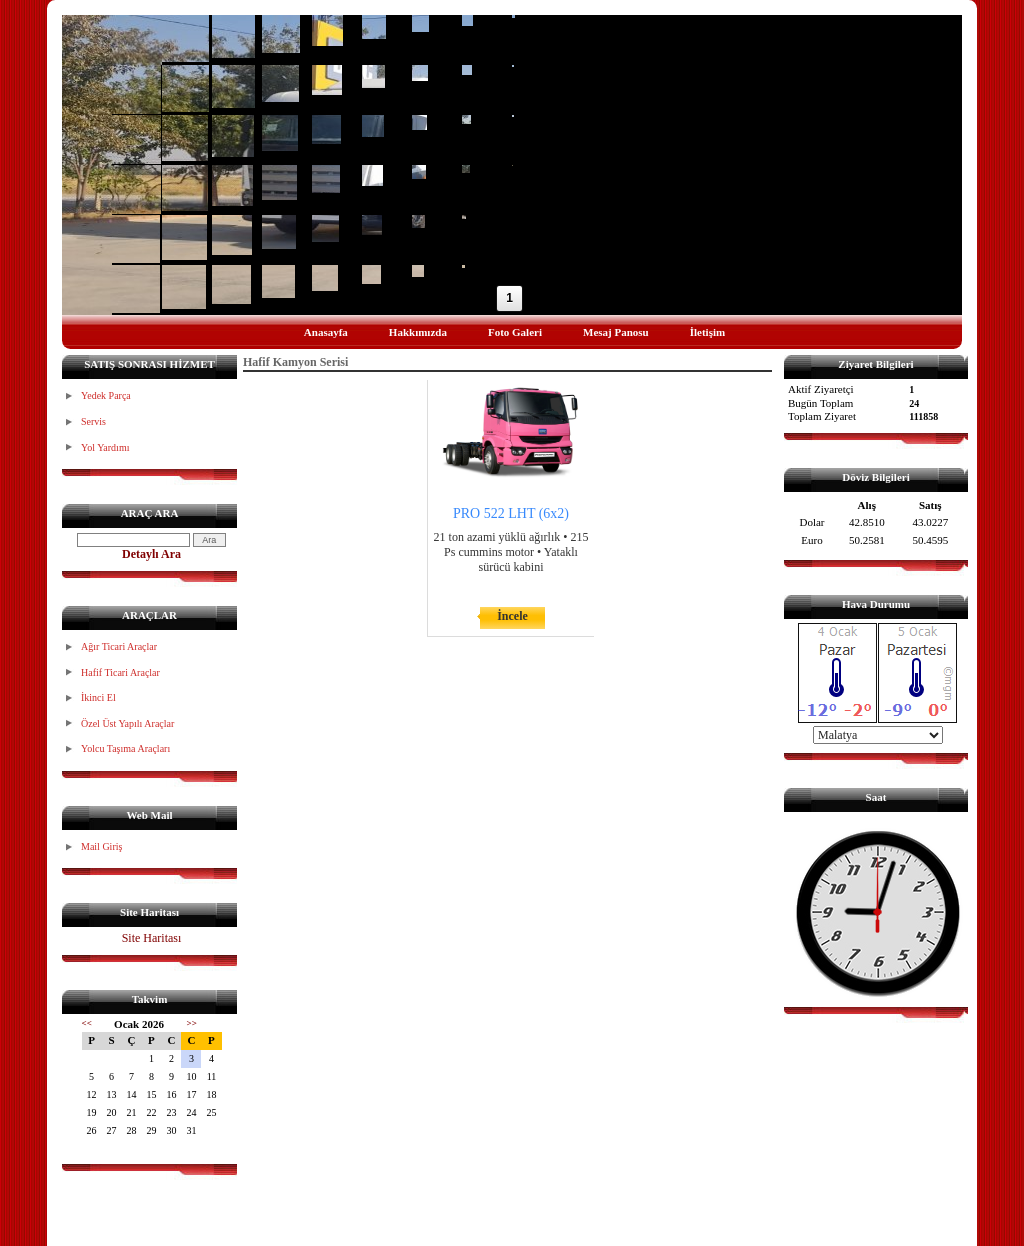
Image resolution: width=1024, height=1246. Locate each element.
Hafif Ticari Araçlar (120, 672)
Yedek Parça (106, 395)
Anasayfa (326, 332)
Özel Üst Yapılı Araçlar (127, 723)
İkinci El (98, 697)
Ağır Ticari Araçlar (119, 646)
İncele (512, 616)
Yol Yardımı (105, 447)
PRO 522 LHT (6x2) (511, 513)
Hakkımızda (418, 332)
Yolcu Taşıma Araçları (125, 748)
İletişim (707, 332)
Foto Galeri (515, 332)
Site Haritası (152, 938)
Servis (93, 421)
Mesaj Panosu (616, 332)
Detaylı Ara (151, 554)
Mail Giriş (101, 846)
